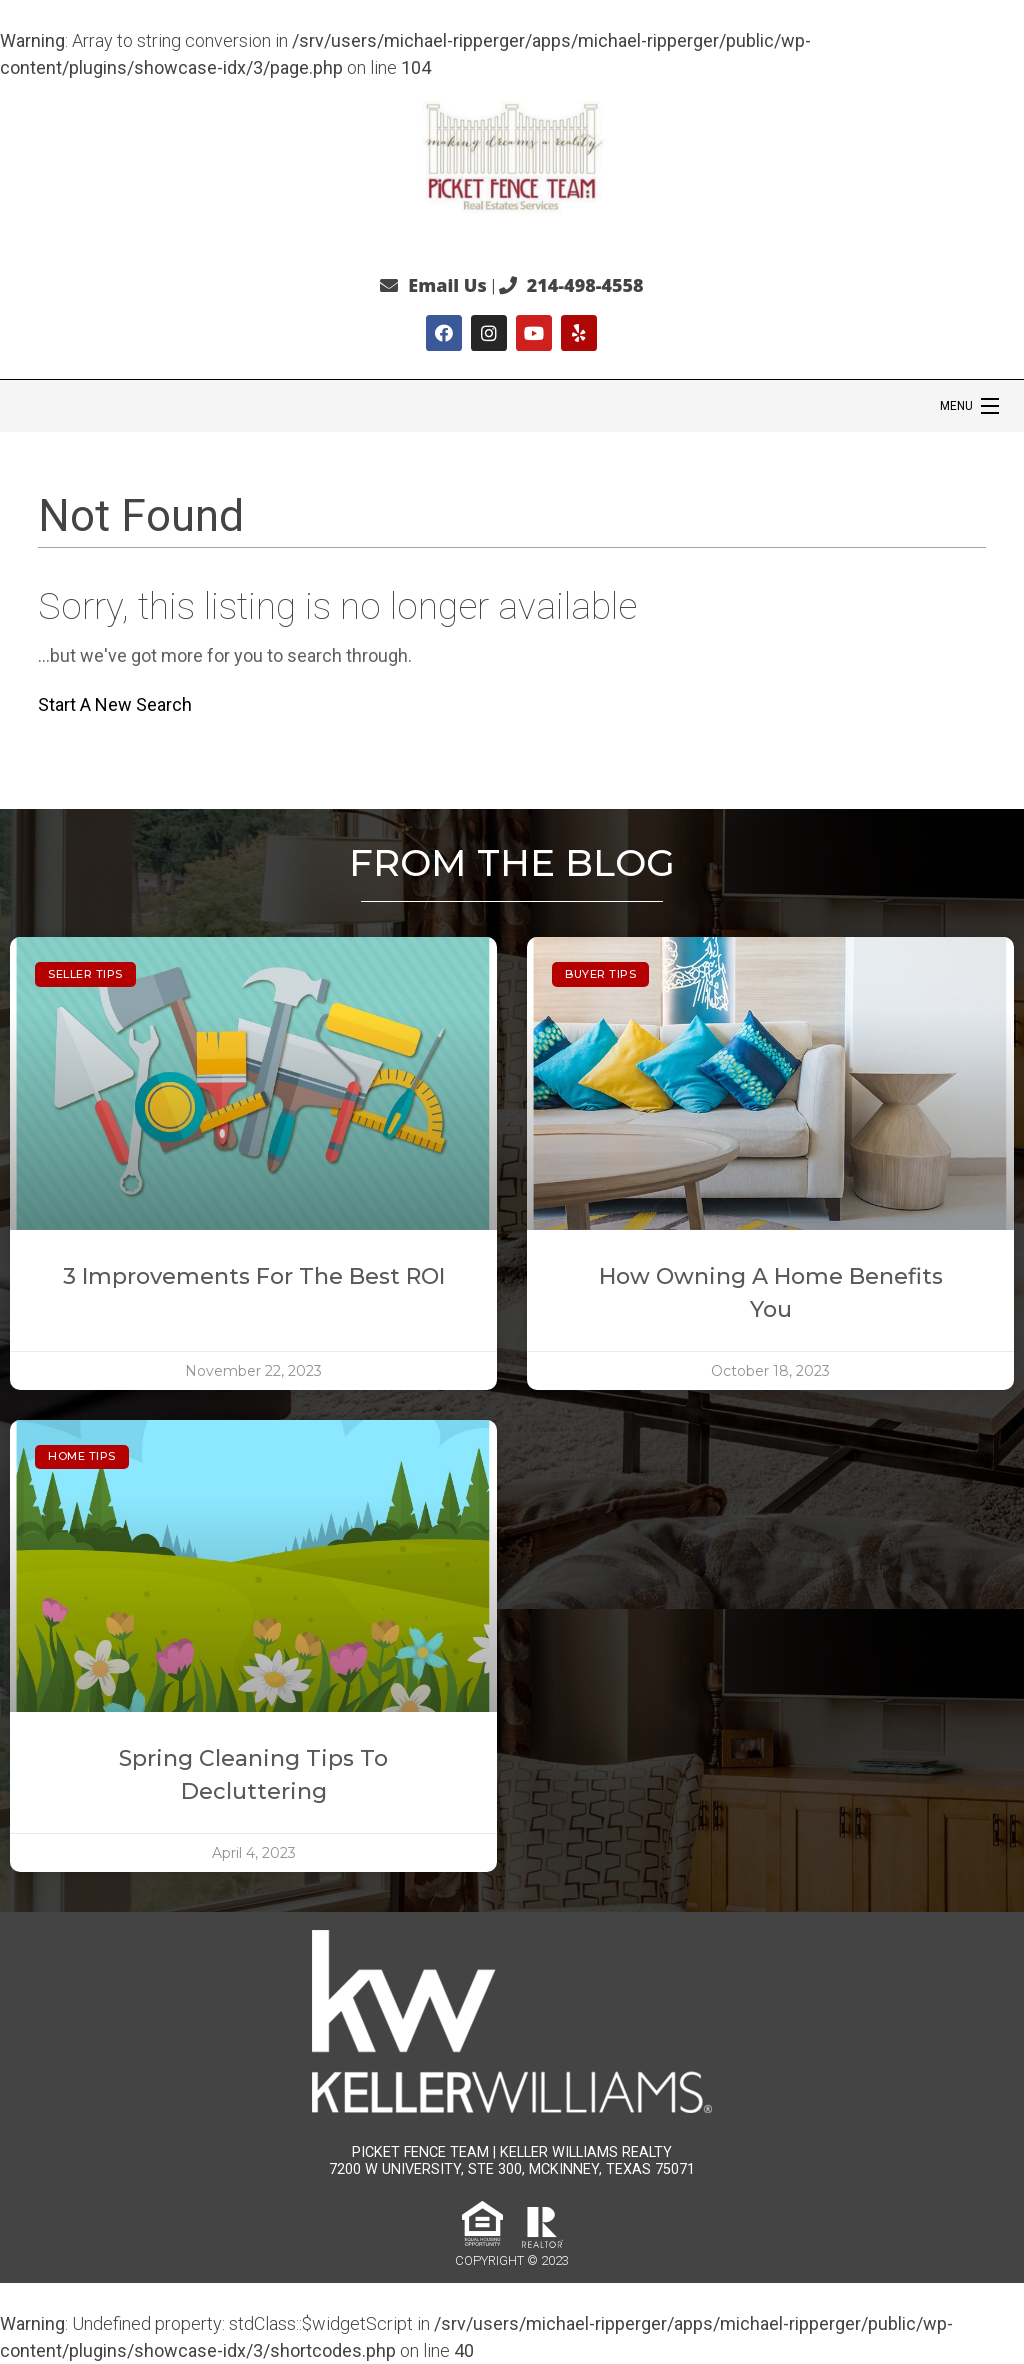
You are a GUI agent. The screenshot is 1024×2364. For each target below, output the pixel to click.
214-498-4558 (585, 285)
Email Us (447, 285)
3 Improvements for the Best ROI (254, 1276)
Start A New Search (115, 704)
